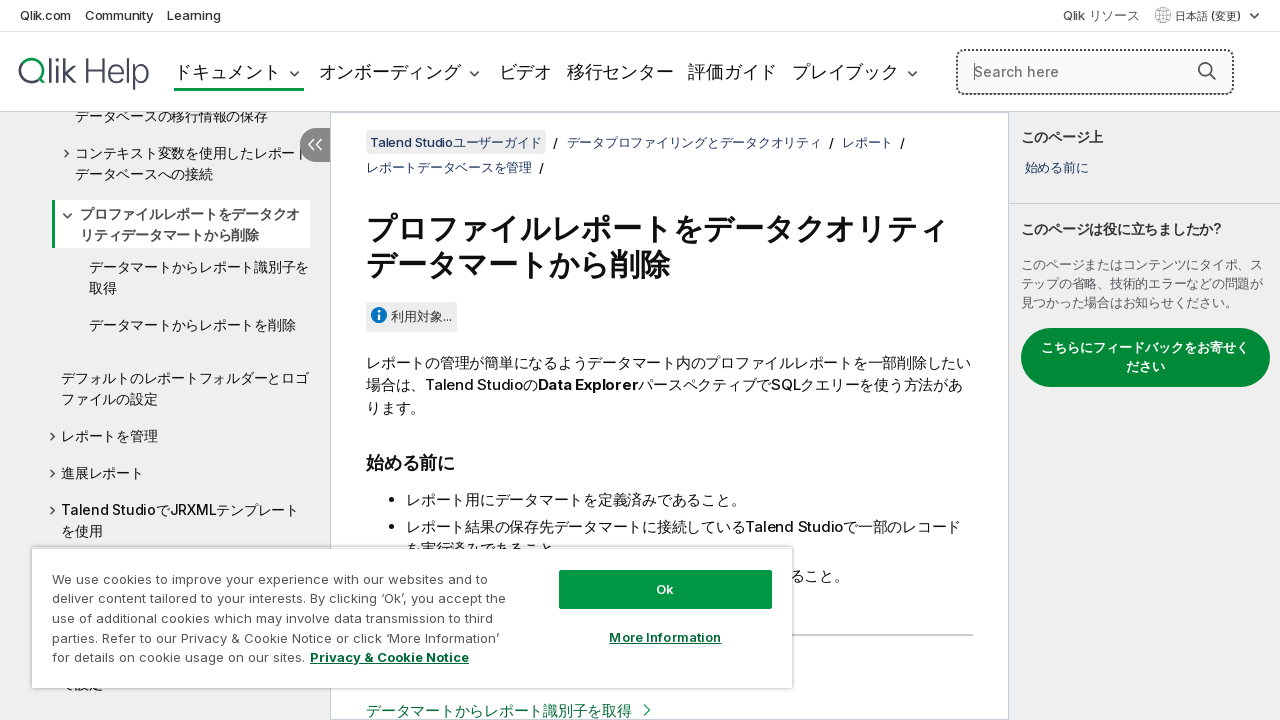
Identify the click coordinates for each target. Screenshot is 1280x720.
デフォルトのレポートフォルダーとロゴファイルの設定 (185, 388)
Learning (193, 15)
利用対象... (421, 316)
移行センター (620, 71)
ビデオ (525, 71)
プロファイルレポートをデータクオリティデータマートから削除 (190, 224)
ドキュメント (227, 71)
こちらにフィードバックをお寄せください (1145, 357)
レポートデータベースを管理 (449, 167)
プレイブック (845, 71)
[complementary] (1144, 416)
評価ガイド (732, 71)
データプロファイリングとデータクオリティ (694, 142)
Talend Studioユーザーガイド (456, 142)
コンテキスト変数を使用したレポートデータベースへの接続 (192, 163)
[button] (1207, 71)
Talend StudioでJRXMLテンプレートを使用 (180, 520)
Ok (650, 574)
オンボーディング (390, 71)
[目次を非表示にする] (315, 145)
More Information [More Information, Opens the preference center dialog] (650, 622)
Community (119, 15)
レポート (867, 142)
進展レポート (102, 472)
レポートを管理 (109, 435)
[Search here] (1095, 72)
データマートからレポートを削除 (192, 324)
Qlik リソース (1101, 15)
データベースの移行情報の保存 (171, 115)
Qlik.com (45, 15)
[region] (403, 610)
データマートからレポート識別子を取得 (199, 277)
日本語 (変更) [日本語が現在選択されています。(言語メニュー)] (1209, 16)
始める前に (1057, 167)
